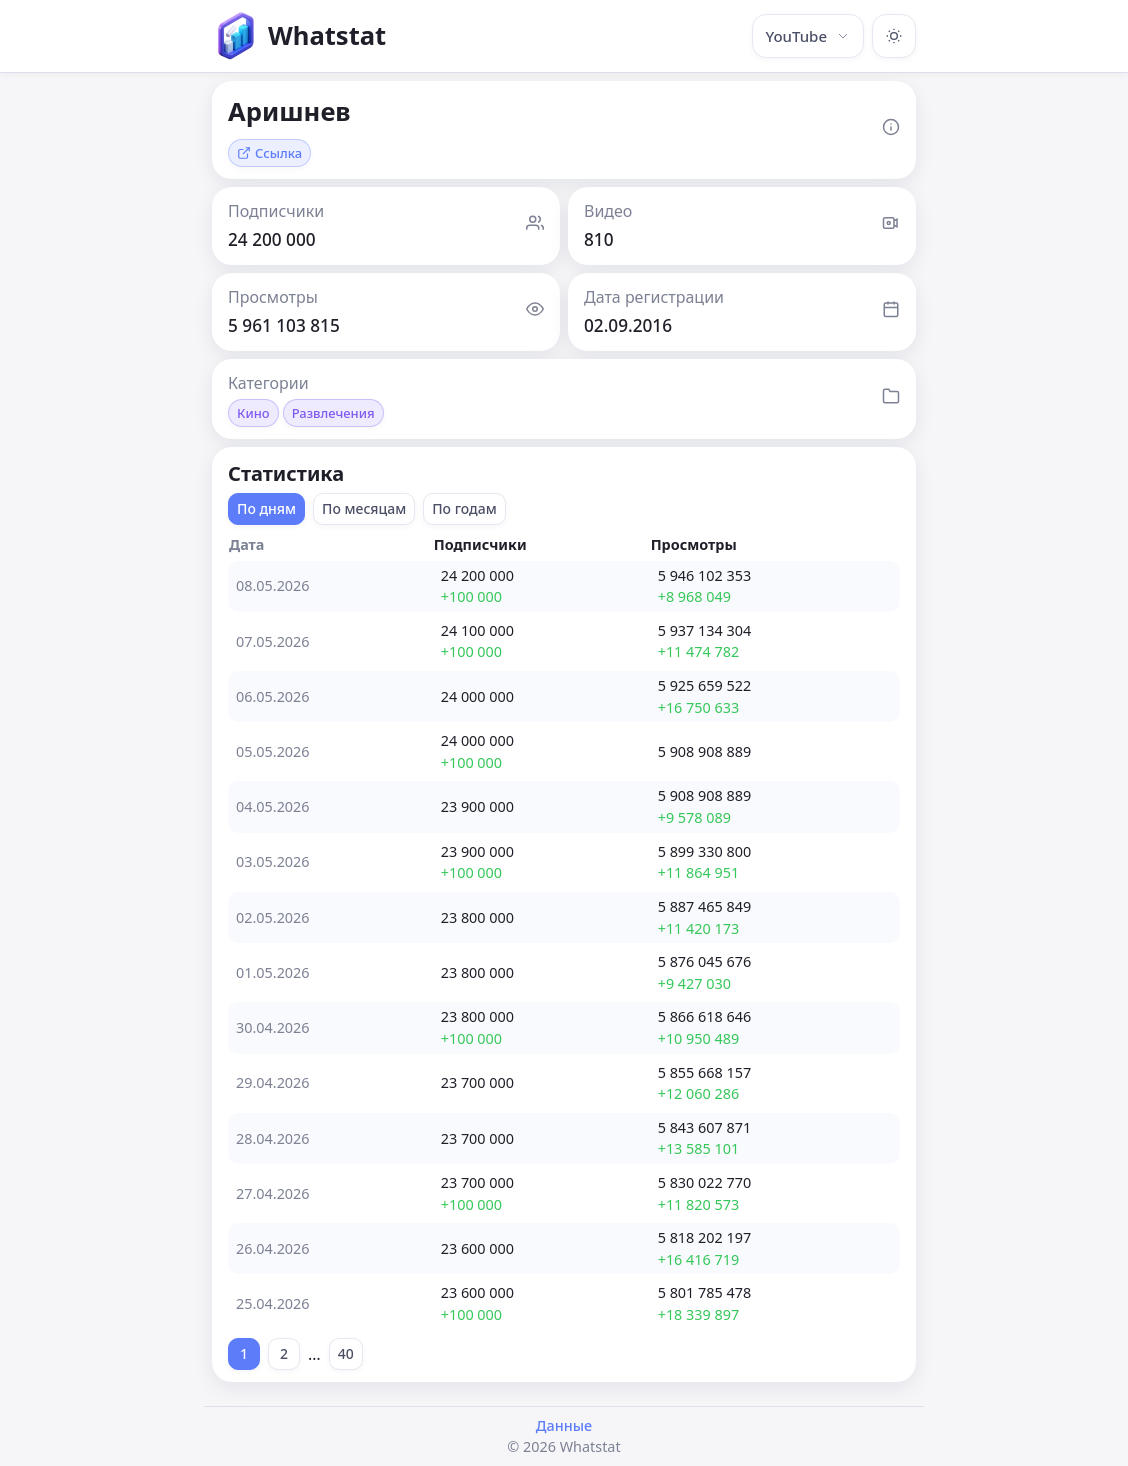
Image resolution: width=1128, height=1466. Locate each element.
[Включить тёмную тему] (894, 36)
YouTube (808, 36)
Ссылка (269, 153)
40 (346, 1353)
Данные (564, 1425)
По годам (464, 508)
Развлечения (333, 413)
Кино (253, 413)
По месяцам (364, 508)
